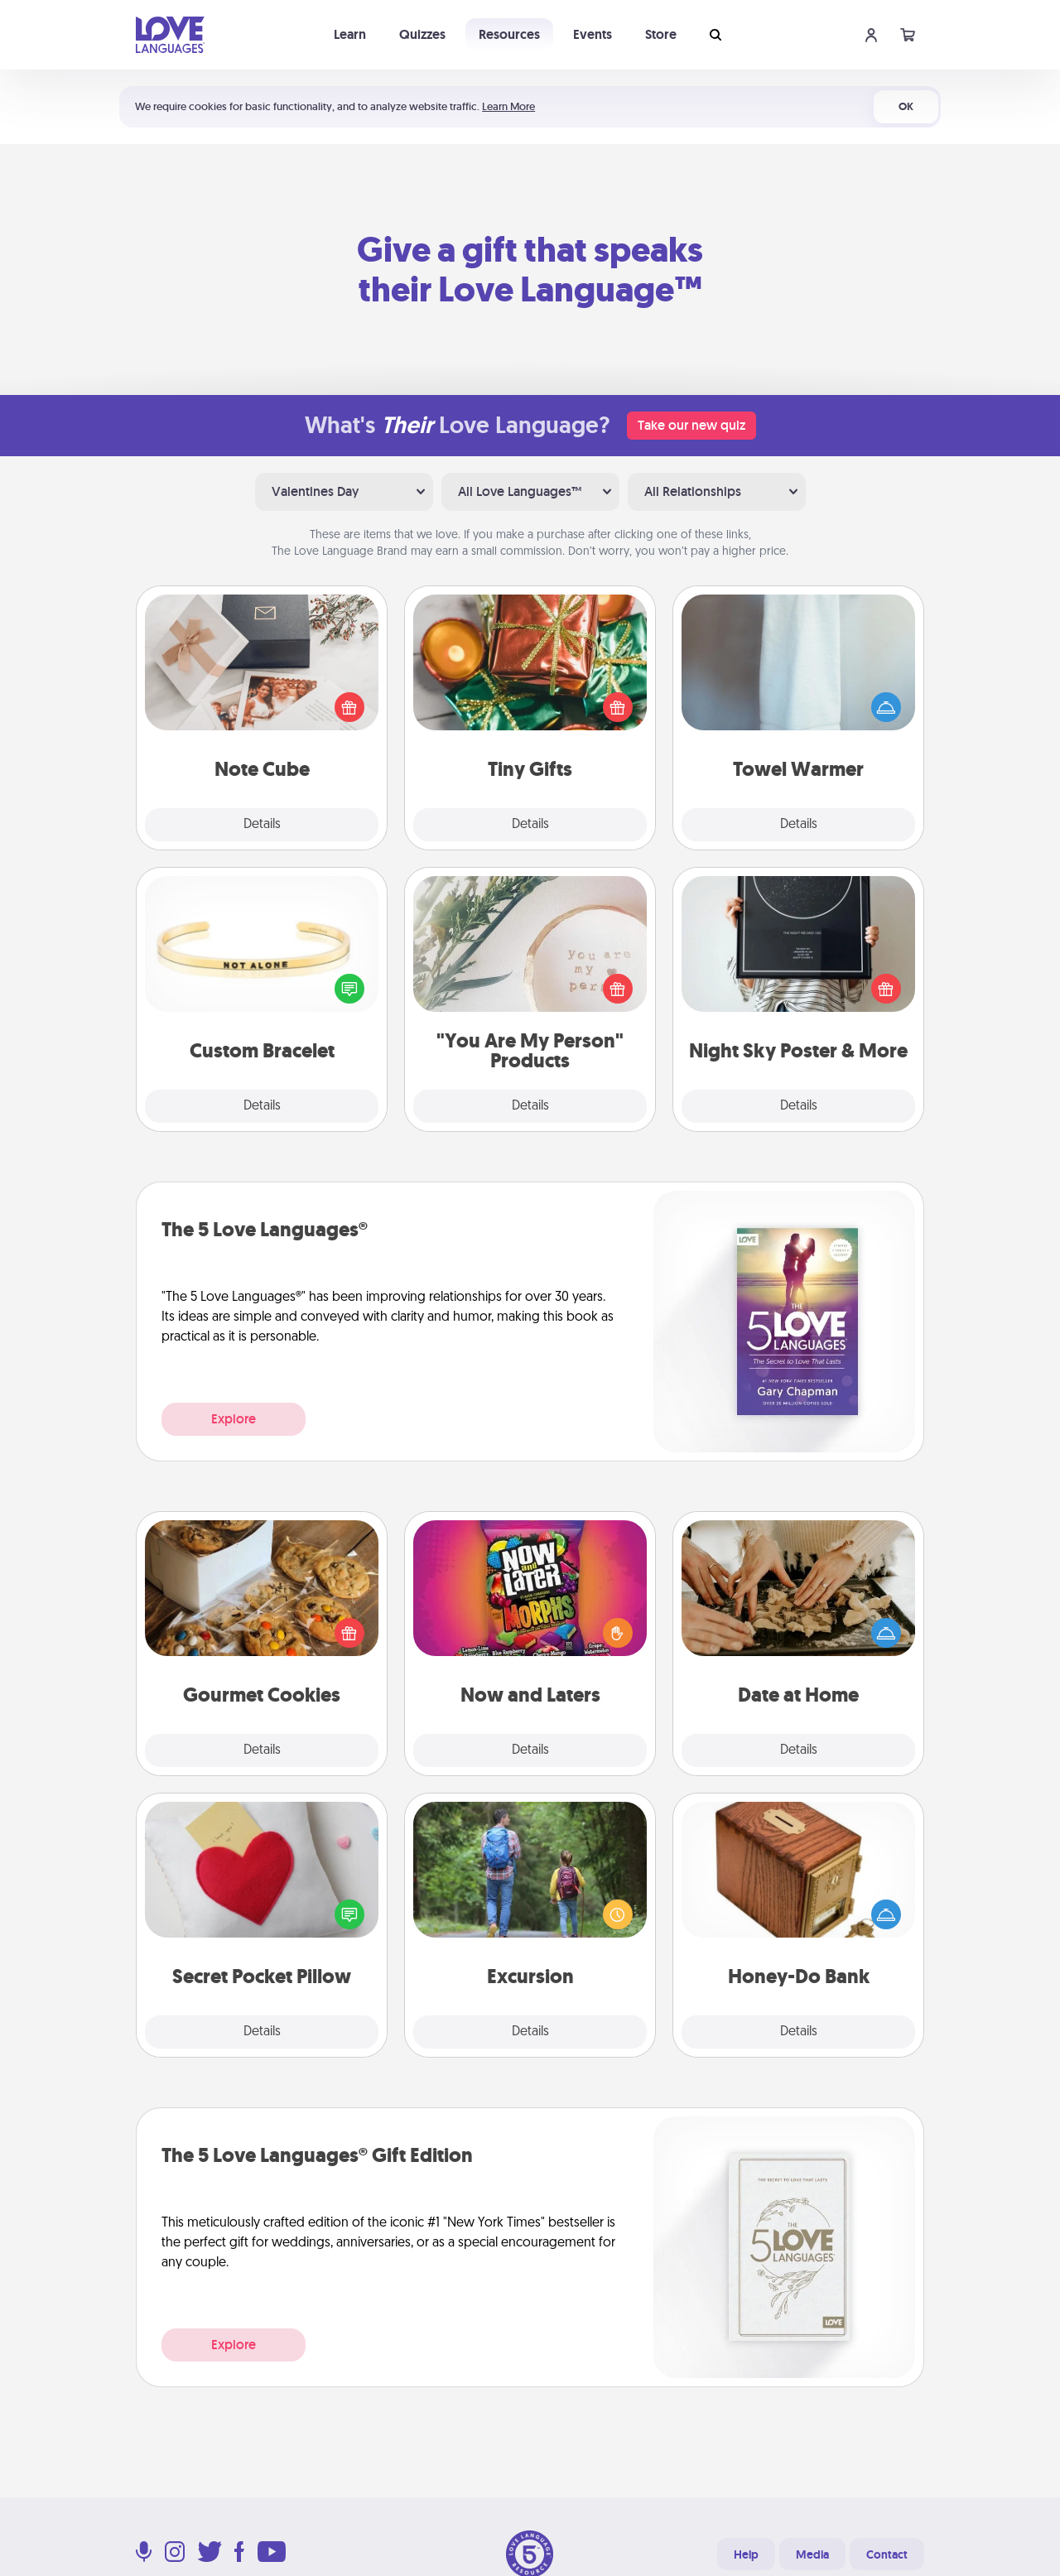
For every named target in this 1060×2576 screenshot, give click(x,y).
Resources (509, 34)
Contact (887, 2554)
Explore (233, 1419)
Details (262, 824)
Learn (350, 34)
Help (746, 2554)
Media (812, 2554)
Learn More (508, 106)
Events (592, 34)
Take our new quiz (691, 425)
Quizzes (422, 34)
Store (661, 34)
